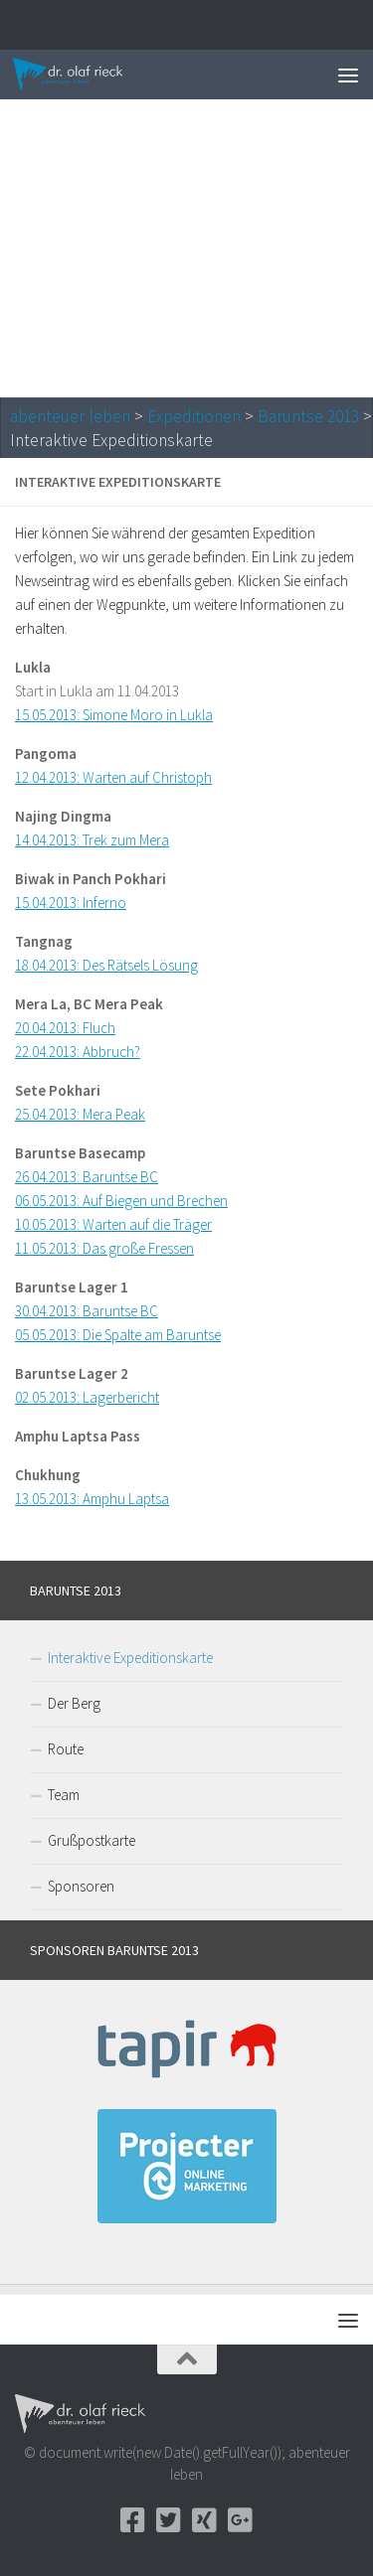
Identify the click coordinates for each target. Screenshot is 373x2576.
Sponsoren (81, 1886)
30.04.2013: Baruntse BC (86, 1310)
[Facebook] (133, 2520)
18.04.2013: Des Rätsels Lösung (106, 965)
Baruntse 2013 (308, 416)
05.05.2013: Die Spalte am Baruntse (118, 1334)
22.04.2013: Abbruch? (77, 1051)
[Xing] (205, 2520)
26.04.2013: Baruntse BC (86, 1176)
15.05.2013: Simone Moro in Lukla (114, 714)
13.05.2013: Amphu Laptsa (92, 1498)
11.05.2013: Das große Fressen (104, 1248)
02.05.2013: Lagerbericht (87, 1397)
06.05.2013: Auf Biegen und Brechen (121, 1200)
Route (66, 1749)
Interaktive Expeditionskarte (130, 1657)
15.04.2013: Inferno (70, 902)
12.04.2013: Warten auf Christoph (113, 777)
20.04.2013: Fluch (65, 1027)
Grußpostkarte (91, 1840)
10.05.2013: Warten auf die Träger (113, 1224)
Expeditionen (194, 416)
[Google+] (241, 2520)
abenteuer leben (70, 416)
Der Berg (74, 1703)
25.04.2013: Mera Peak (80, 1114)
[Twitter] (169, 2520)
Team (64, 1794)
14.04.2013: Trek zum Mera (92, 840)
